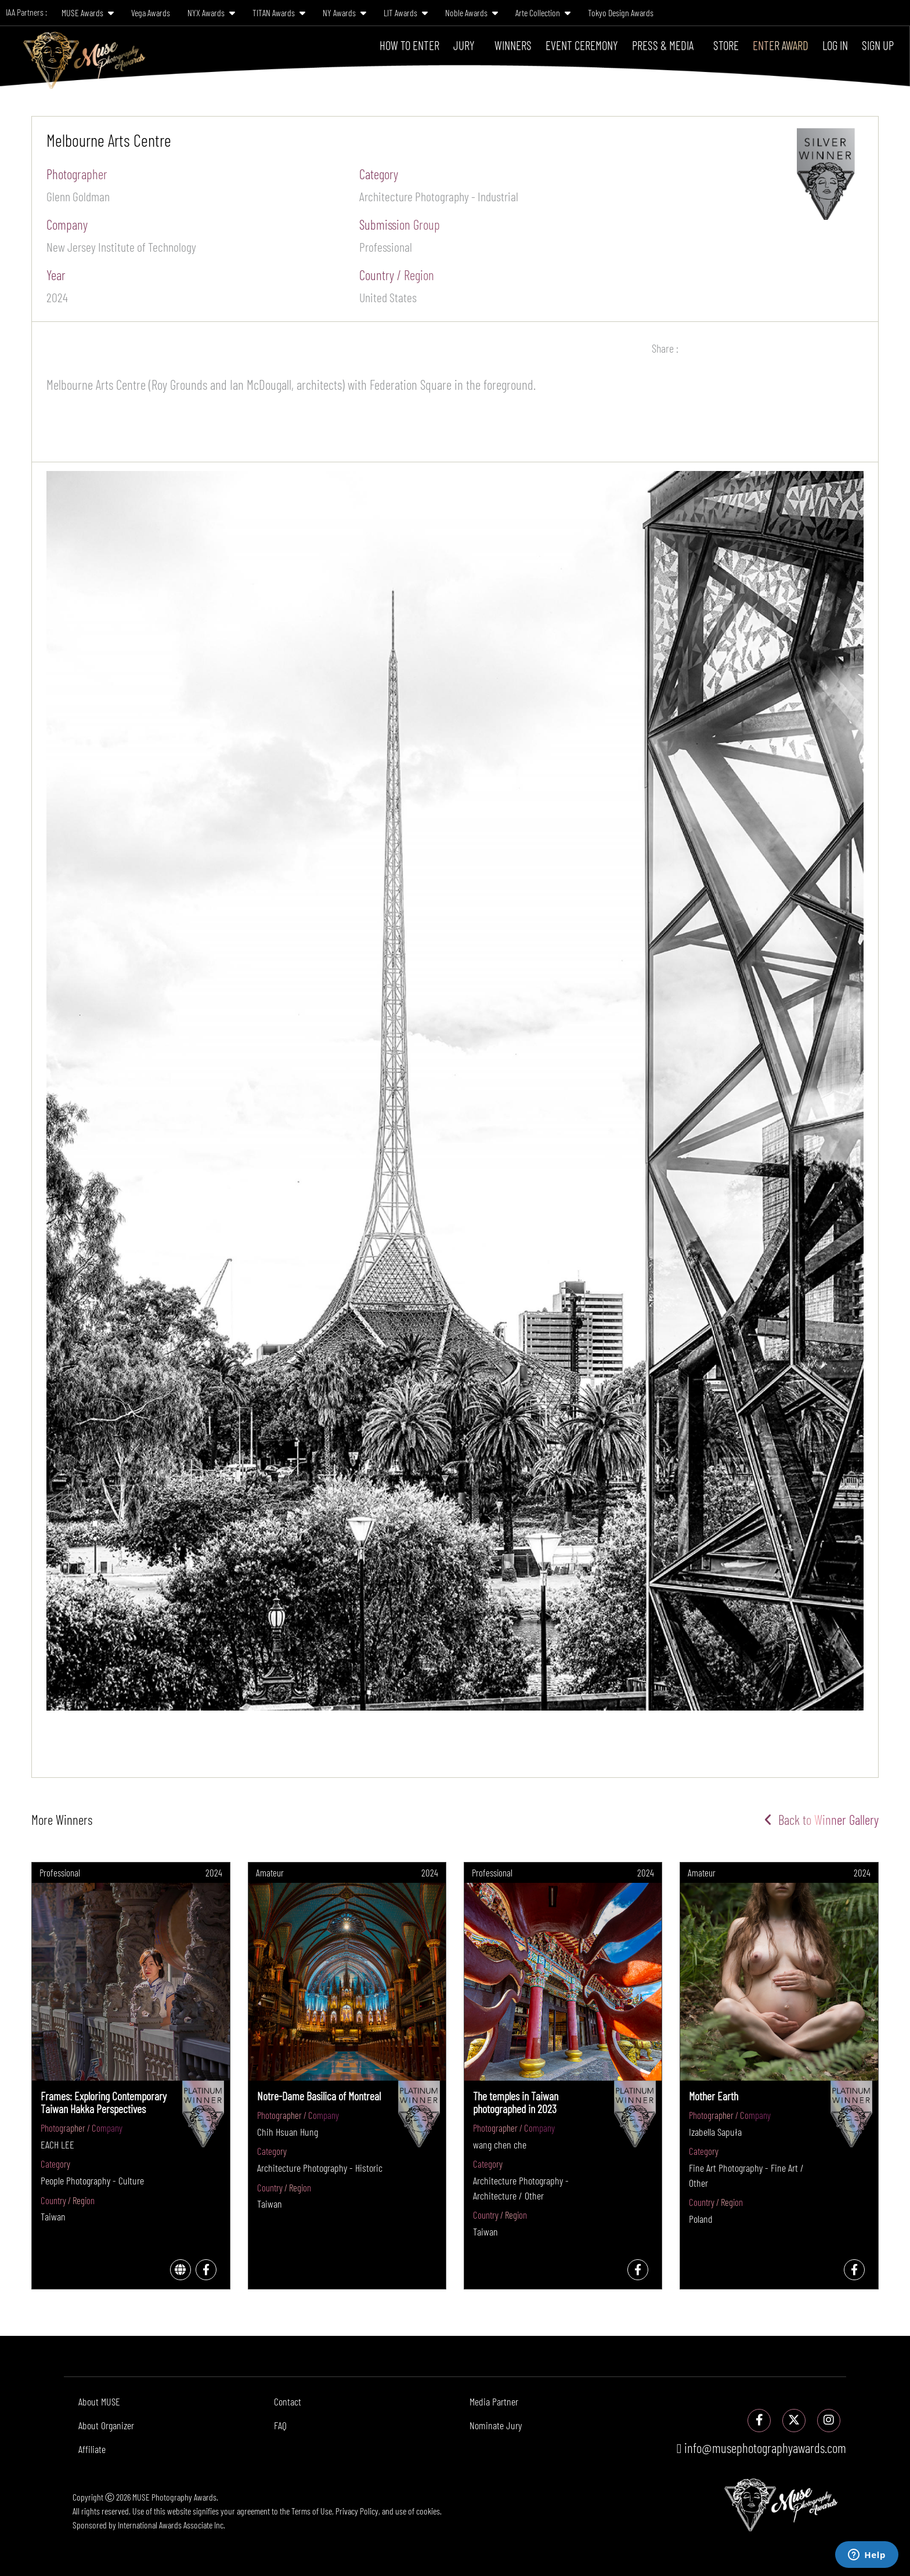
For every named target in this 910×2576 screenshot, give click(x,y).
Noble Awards (471, 12)
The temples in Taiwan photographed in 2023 (515, 2102)
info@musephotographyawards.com (761, 2448)
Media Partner (494, 2401)
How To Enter (409, 45)
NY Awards (344, 12)
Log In (835, 45)
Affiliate (92, 2449)
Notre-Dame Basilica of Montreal (319, 2096)
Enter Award (780, 45)
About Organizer (106, 2425)
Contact (287, 2401)
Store (726, 45)
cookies (428, 2510)
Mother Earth (713, 2096)
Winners (513, 45)
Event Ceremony (582, 45)
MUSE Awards (88, 12)
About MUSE (99, 2401)
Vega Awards (150, 12)
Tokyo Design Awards (620, 12)
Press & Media (663, 45)
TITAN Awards (278, 12)
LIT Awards (406, 12)
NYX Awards (211, 12)
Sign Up (878, 45)
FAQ (280, 2425)
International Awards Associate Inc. (171, 2524)
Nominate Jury (496, 2425)
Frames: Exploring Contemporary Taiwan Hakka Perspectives (104, 2102)
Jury (464, 45)
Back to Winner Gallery (821, 1819)
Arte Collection (542, 12)
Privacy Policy (356, 2510)
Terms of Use (311, 2510)
